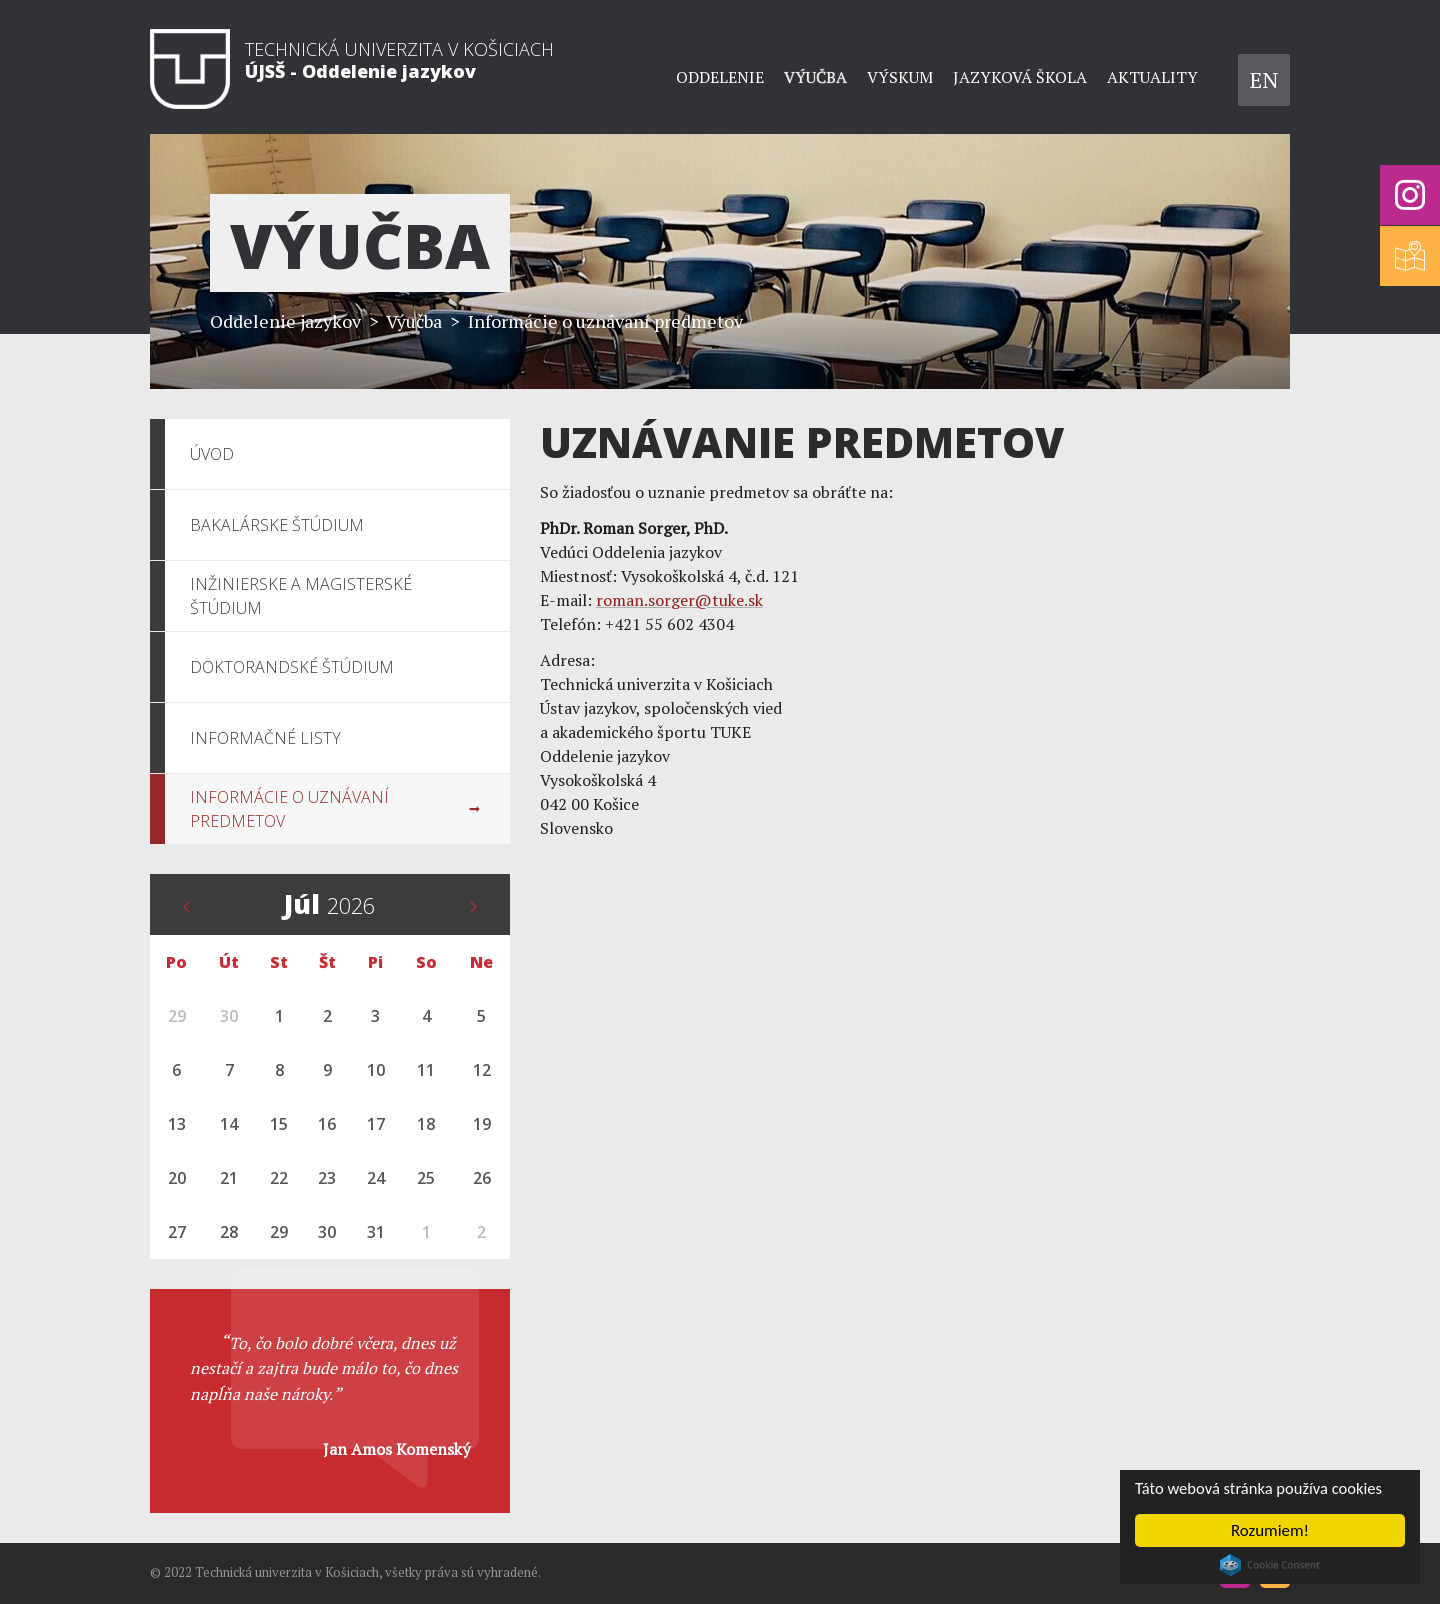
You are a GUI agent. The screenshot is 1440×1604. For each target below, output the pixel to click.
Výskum (900, 77)
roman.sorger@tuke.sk (679, 600)
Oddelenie (720, 77)
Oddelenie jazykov (285, 321)
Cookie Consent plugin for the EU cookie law (1270, 1565)
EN (1264, 79)
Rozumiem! (1270, 1530)
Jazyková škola (1020, 77)
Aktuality (1152, 77)
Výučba (815, 77)
